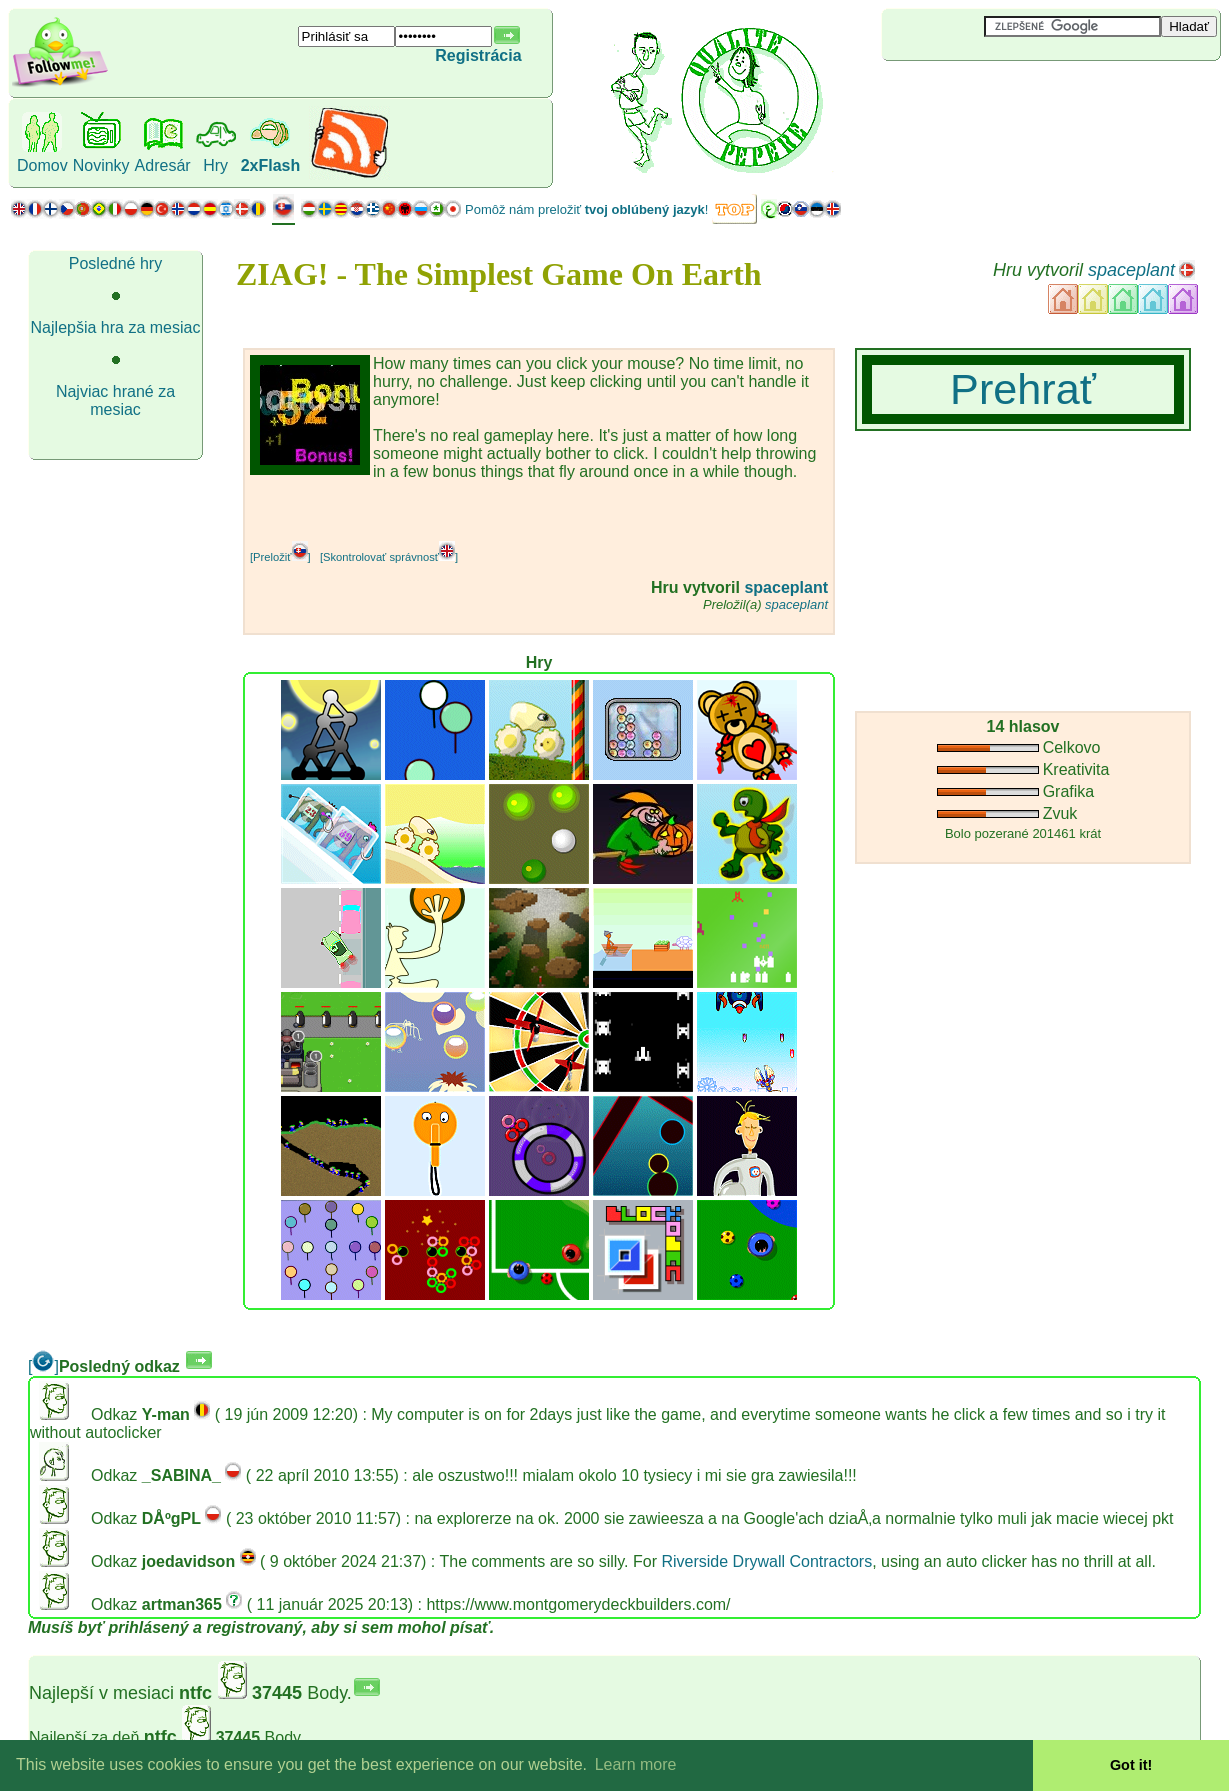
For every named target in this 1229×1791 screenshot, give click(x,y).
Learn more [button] (636, 1764)
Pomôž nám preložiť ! (586, 209)
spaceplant (1131, 270)
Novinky (101, 165)
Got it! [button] (1131, 1765)
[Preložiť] (280, 557)
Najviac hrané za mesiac (115, 400)
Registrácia (478, 55)
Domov (42, 165)
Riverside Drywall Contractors (766, 1561)
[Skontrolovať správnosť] (389, 557)
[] (43, 1366)
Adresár (163, 165)
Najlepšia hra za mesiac (116, 327)
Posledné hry (115, 263)
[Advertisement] (1001, 94)
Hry (215, 165)
